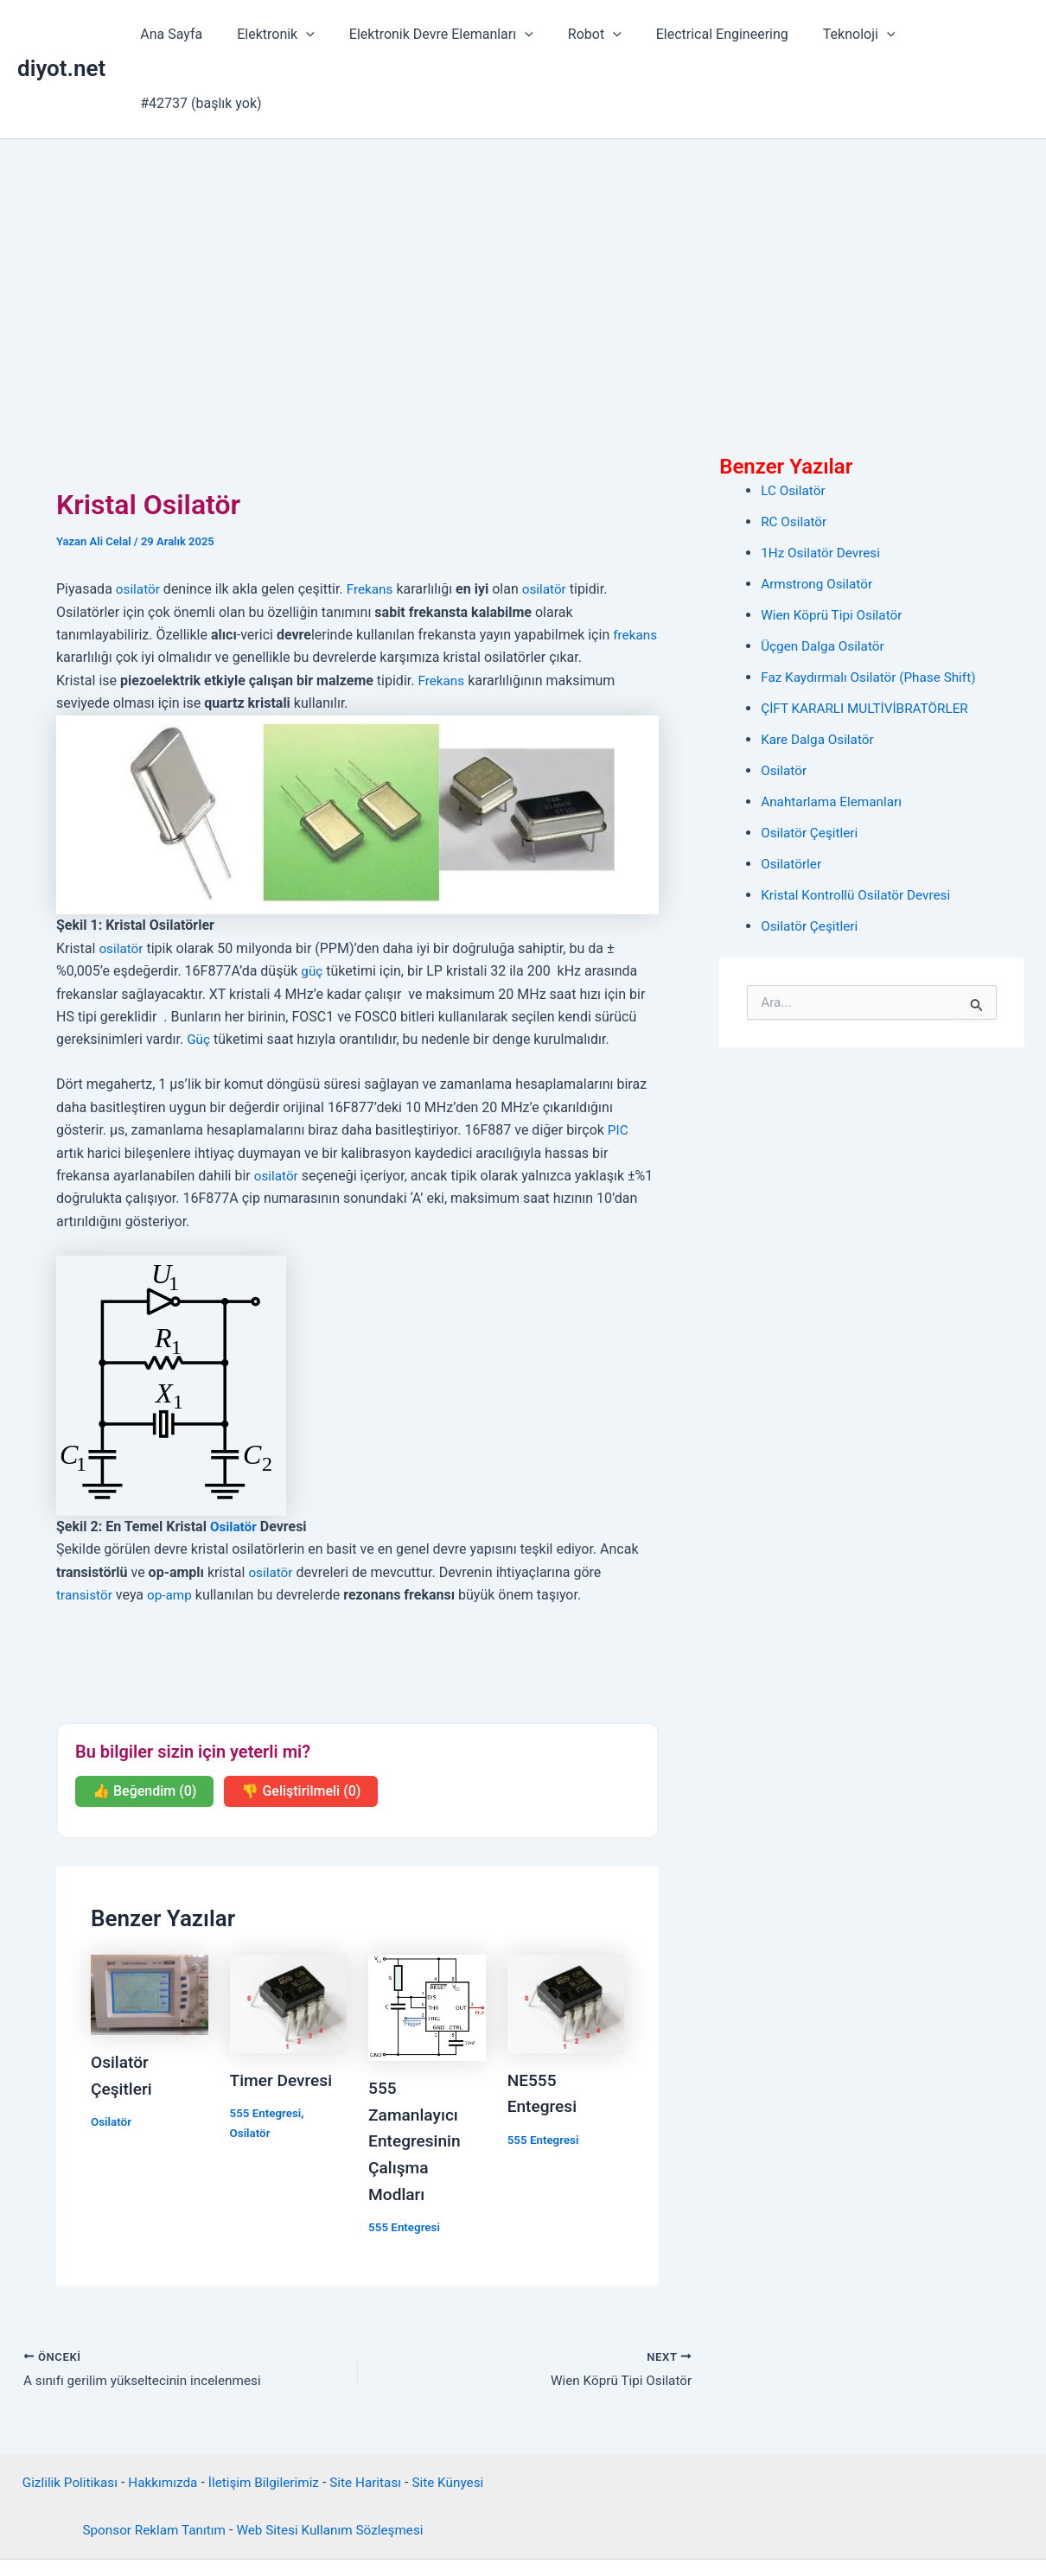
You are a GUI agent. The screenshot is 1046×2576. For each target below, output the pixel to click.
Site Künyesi (456, 2412)
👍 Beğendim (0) (144, 1722)
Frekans (372, 520)
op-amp (173, 1525)
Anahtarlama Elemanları (834, 732)
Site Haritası (370, 2412)
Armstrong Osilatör (819, 514)
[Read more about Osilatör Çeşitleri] (149, 1925)
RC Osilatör (795, 452)
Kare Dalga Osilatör (820, 670)
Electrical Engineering (700, 34)
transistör (85, 1525)
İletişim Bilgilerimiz (264, 2412)
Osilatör (234, 1457)
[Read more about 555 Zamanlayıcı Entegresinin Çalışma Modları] (427, 1938)
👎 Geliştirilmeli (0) (300, 1722)
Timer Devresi (283, 2010)
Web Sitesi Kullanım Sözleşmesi (333, 2459)
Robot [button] (579, 34)
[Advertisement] (523, 200)
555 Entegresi (267, 2044)
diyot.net (61, 34)
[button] (304, 34)
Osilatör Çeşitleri (811, 763)
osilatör (139, 520)
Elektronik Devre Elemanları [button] (433, 34)
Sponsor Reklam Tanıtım (149, 2459)
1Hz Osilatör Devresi (823, 483)
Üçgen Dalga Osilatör (825, 577)
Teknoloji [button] (830, 34)
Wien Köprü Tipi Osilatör (835, 545)
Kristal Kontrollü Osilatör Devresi (860, 825)
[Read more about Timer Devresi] (289, 1933)
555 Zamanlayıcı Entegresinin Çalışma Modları (416, 2070)
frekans (79, 588)
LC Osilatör (794, 421)
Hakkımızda (159, 2412)
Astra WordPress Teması (648, 2531)
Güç (199, 970)
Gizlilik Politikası (62, 2412)
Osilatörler (792, 794)
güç (312, 902)
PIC (618, 1061)
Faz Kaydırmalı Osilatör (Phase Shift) (873, 608)
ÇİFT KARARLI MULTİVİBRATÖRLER (869, 639)
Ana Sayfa (176, 34)
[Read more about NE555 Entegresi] (566, 1933)
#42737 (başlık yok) (954, 34)
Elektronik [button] (274, 34)
